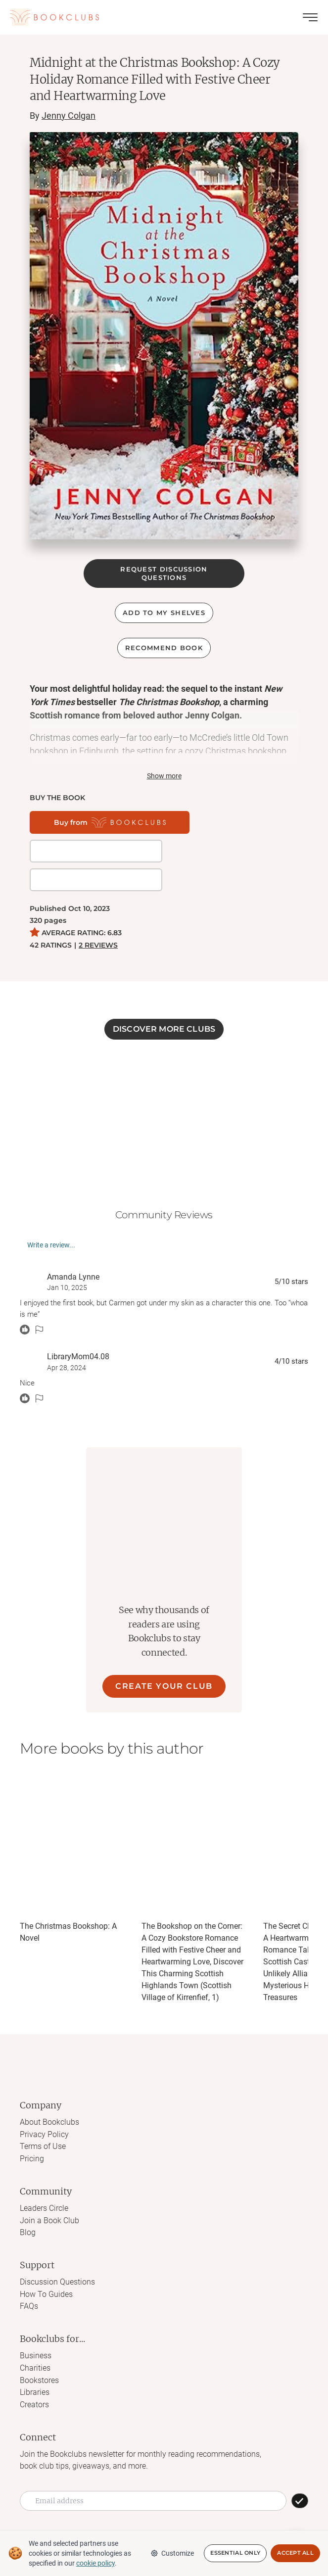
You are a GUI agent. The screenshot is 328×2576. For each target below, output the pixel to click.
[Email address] (153, 2467)
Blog (28, 2201)
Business (35, 2324)
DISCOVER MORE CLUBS (164, 1000)
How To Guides (46, 2263)
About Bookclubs (49, 2093)
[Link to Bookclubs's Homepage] (54, 17)
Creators (34, 2371)
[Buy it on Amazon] (77, 851)
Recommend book (164, 648)
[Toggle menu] (310, 17)
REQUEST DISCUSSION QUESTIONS (163, 573)
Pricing (32, 2129)
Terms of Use (43, 2117)
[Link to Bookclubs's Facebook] (102, 2513)
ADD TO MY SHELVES (164, 613)
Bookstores (39, 2347)
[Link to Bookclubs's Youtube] (225, 2513)
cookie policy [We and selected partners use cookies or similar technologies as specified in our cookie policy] (95, 2563)
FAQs (29, 2275)
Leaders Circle (44, 2178)
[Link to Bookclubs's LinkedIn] (204, 2513)
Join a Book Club (49, 2189)
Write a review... (51, 1216)
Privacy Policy (44, 2105)
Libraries (34, 2359)
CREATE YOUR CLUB (164, 1657)
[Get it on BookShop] (212, 822)
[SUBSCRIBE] (299, 2467)
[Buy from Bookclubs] (94, 822)
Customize (172, 2553)
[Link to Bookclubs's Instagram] (123, 2513)
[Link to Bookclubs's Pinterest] (183, 2513)
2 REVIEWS (98, 916)
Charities (35, 2335)
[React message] (25, 1301)
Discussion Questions (57, 2251)
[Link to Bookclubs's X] (143, 2513)
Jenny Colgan (68, 115)
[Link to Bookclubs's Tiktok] (163, 2513)
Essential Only (235, 2553)
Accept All (295, 2553)
